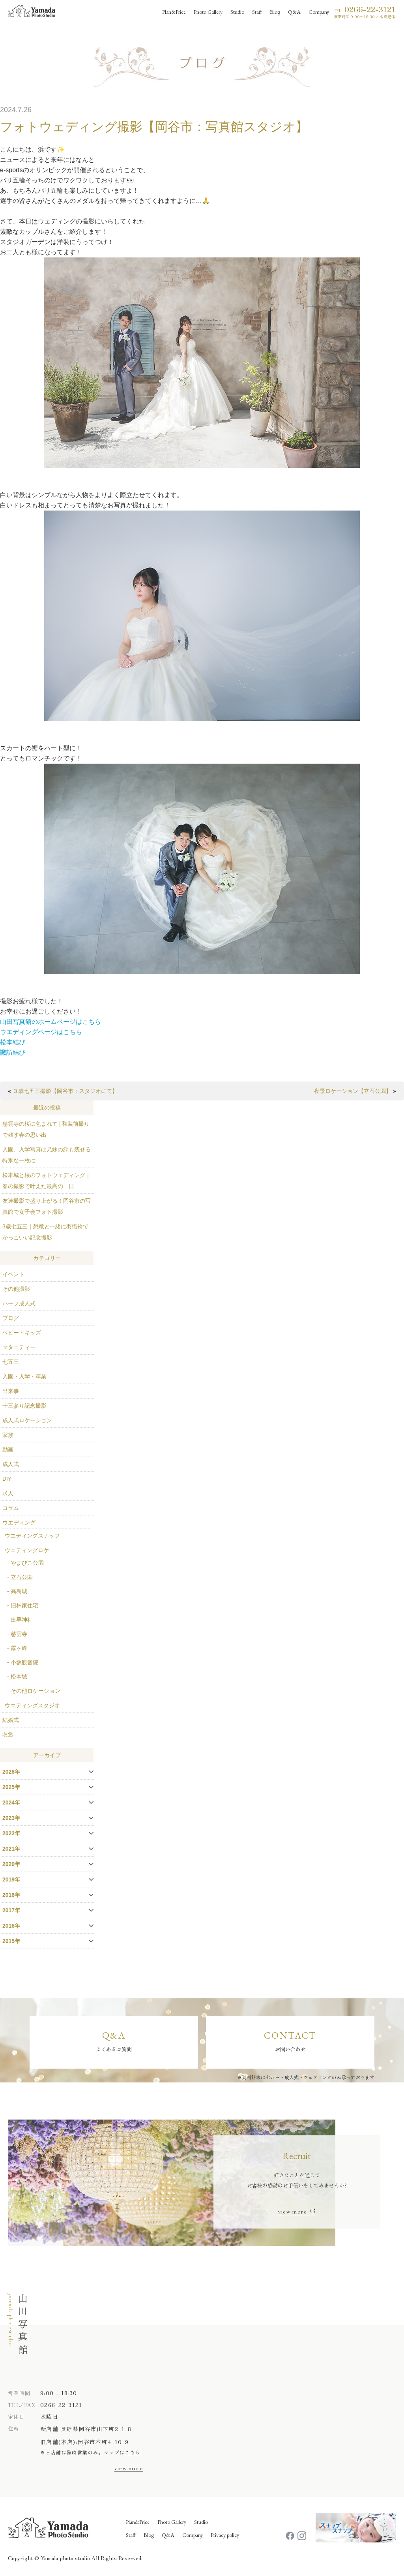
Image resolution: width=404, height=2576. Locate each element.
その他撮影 (16, 1289)
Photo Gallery (171, 2522)
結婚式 (10, 1720)
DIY (6, 1479)
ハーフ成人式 (19, 1303)
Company (192, 2535)
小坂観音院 (24, 1662)
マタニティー (19, 1347)
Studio (201, 2522)
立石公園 (22, 1577)
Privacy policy (225, 2535)
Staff (131, 2535)
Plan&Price (138, 2522)
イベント (13, 1274)
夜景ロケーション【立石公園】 (352, 1091)
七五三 (10, 1362)
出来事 (10, 1391)
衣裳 (7, 1734)
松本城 (19, 1676)
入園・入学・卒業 (24, 1376)
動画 (7, 1449)
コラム (10, 1508)
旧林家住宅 (24, 1605)
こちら (132, 2453)
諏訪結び (12, 1052)
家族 (7, 1435)
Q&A (168, 2535)
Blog (149, 2535)
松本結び (12, 1042)
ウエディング (19, 1522)
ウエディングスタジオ (32, 1705)
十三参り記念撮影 (24, 1406)
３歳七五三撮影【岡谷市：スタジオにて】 (65, 1091)
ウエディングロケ (27, 1550)
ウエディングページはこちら (41, 1032)
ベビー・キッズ (21, 1332)
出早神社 (22, 1620)
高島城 (19, 1591)
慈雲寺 (19, 1634)
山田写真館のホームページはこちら (50, 1021)
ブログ (10, 1318)
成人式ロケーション (27, 1420)
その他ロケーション (35, 1691)
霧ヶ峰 (19, 1648)
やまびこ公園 (27, 1563)
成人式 (10, 1464)
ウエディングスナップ (32, 1535)
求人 (7, 1493)
